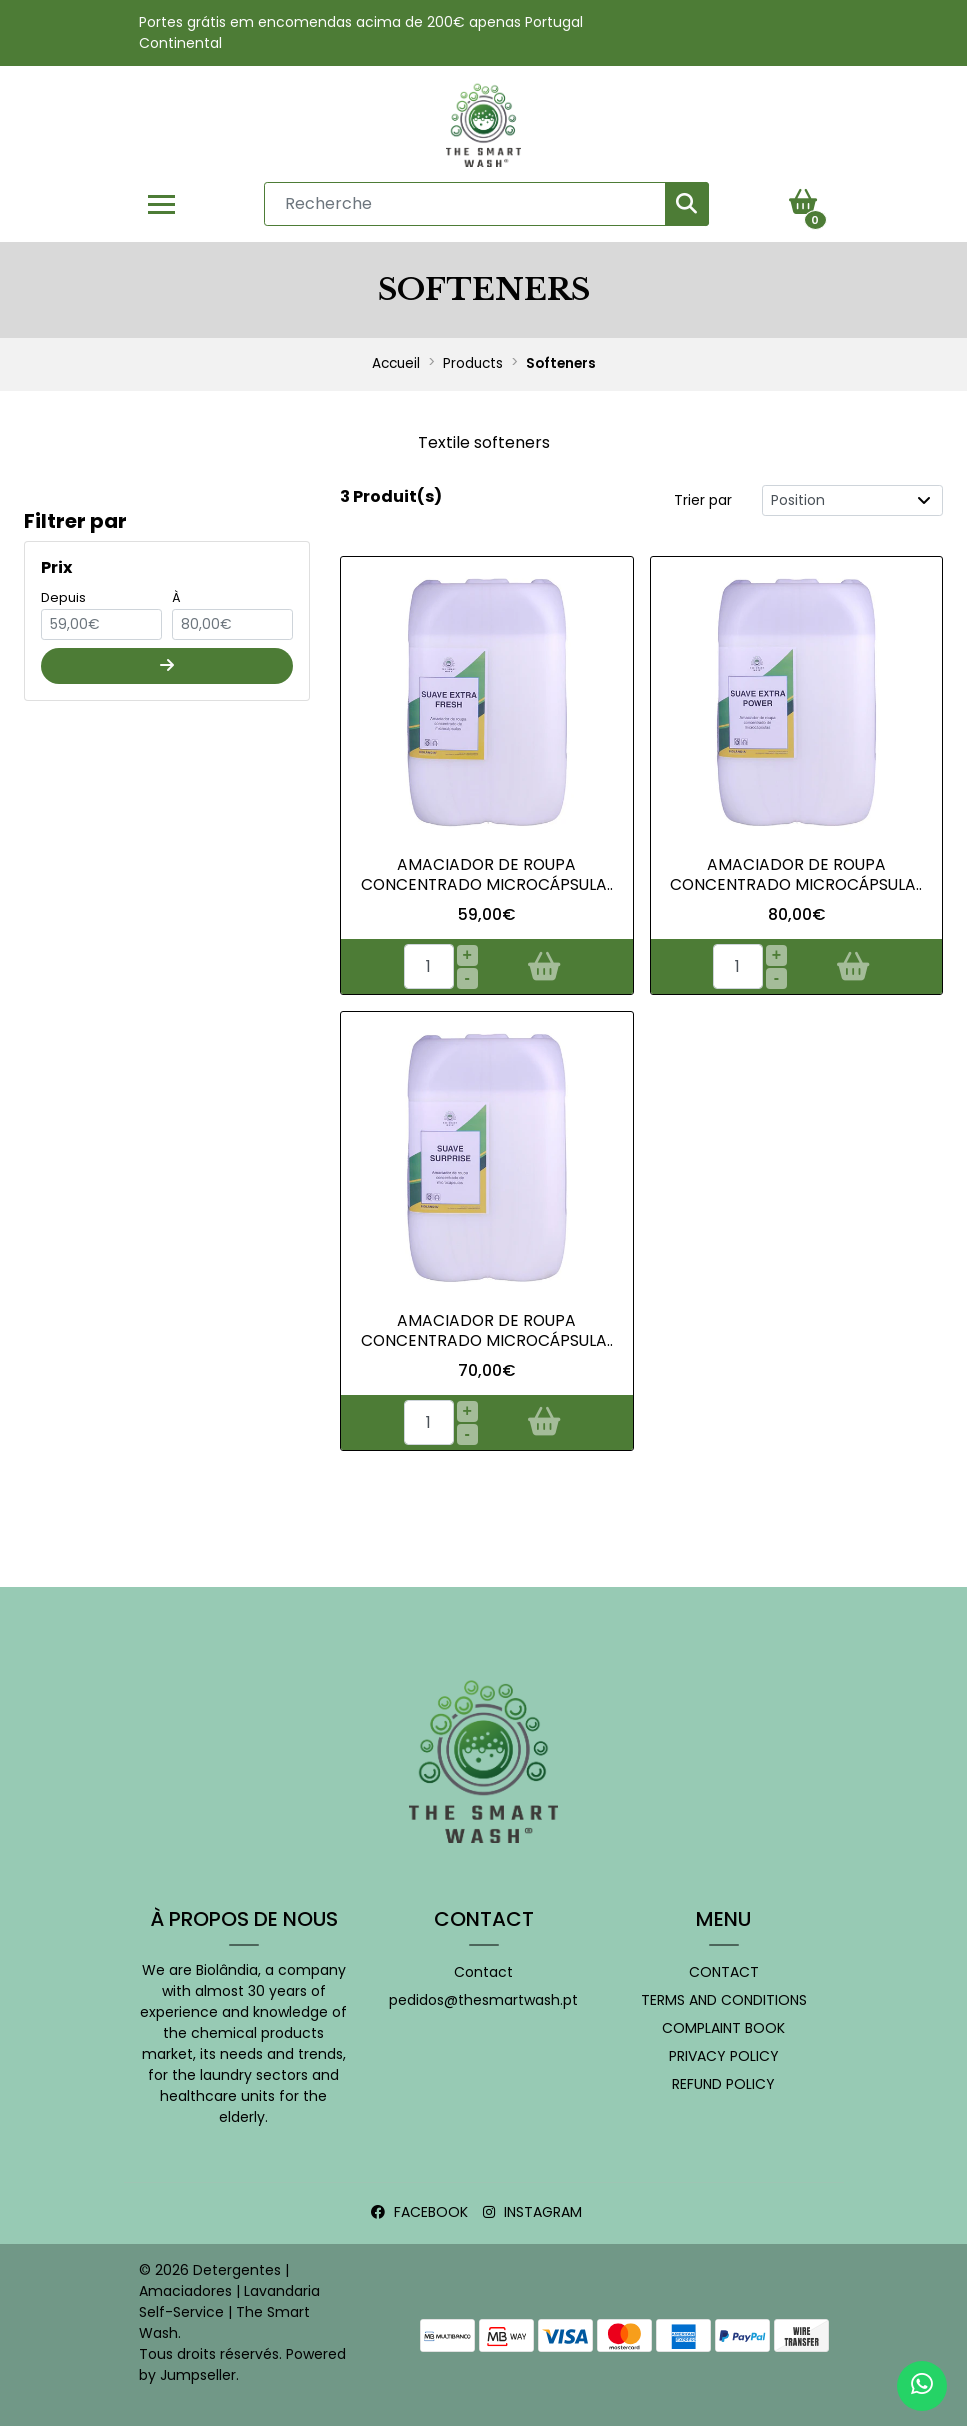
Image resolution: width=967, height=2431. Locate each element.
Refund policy (723, 2089)
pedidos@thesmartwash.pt (483, 2005)
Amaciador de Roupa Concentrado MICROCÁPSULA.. (487, 878)
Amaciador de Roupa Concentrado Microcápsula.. (796, 878)
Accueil (396, 367)
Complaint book (723, 2033)
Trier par (703, 503)
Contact (483, 1977)
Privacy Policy (724, 2061)
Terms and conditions (724, 2005)
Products (473, 367)
